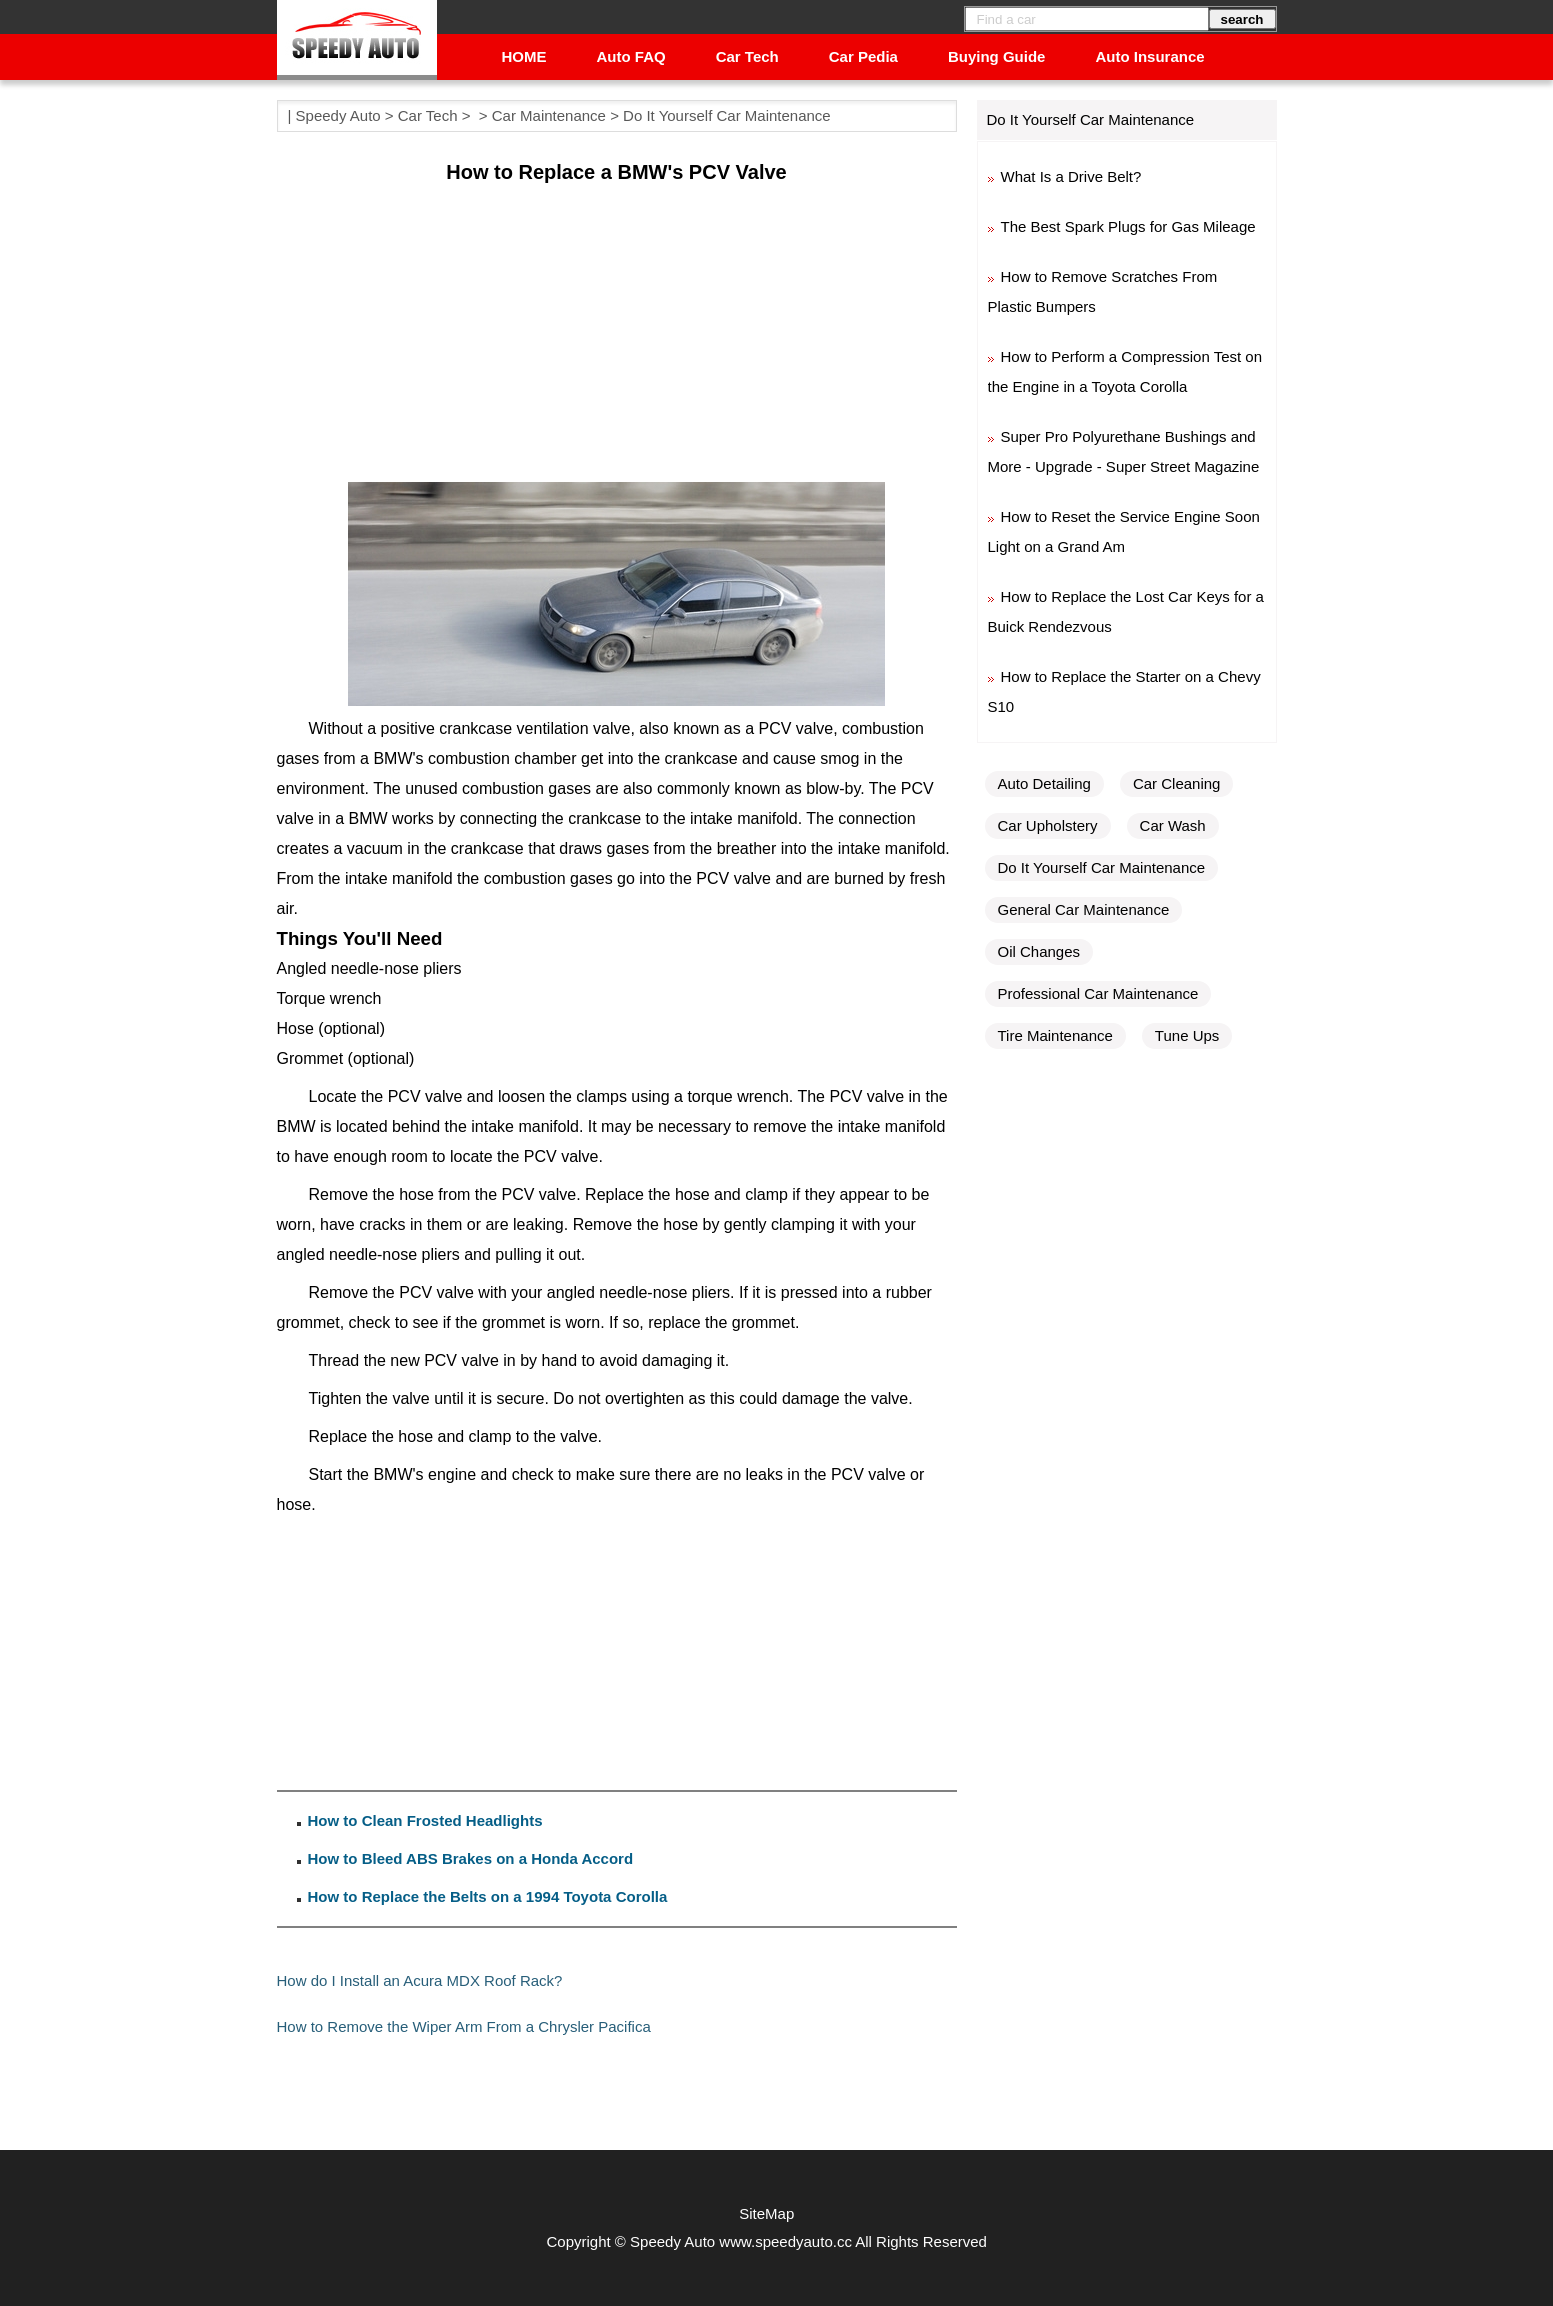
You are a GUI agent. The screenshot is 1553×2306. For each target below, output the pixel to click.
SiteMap (766, 2213)
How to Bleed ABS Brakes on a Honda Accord (471, 1858)
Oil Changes (1039, 951)
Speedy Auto (338, 115)
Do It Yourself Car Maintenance (727, 115)
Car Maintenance (549, 115)
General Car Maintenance (1084, 909)
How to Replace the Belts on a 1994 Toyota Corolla (488, 1896)
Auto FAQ (631, 56)
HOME (524, 56)
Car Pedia (863, 56)
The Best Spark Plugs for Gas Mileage (1128, 226)
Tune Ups (1187, 1035)
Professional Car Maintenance (1098, 993)
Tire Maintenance (1055, 1035)
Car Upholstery (1048, 825)
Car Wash (1173, 825)
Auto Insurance (1149, 56)
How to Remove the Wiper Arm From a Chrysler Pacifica (464, 2026)
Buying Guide (997, 56)
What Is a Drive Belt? (1071, 176)
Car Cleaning (1177, 783)
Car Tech (747, 56)
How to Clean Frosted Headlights (425, 1820)
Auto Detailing (1044, 783)
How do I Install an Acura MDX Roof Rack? (420, 1980)
